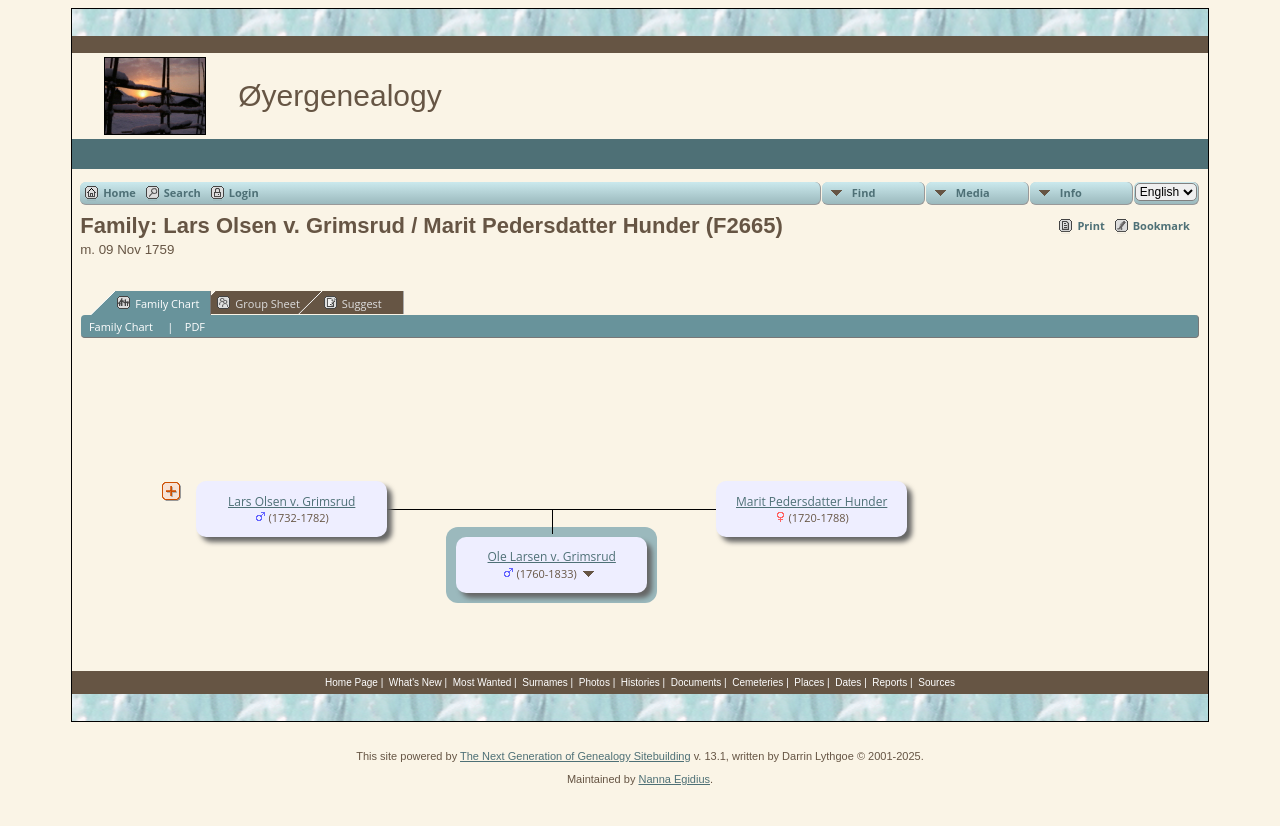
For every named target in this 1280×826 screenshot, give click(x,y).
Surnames (545, 682)
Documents (696, 682)
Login (244, 192)
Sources (936, 682)
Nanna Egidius (674, 779)
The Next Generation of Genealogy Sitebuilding (575, 756)
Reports (889, 682)
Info (1071, 192)
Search (182, 192)
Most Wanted (482, 682)
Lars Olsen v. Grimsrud (291, 501)
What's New (415, 682)
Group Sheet (258, 303)
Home (119, 192)
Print (1090, 225)
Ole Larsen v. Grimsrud (552, 556)
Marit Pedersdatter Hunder (811, 501)
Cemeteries (757, 682)
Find (864, 192)
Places (809, 682)
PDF (195, 326)
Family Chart (158, 303)
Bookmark (1161, 225)
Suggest (353, 303)
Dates (848, 682)
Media (973, 192)
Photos (594, 682)
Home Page (351, 682)
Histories (640, 682)
